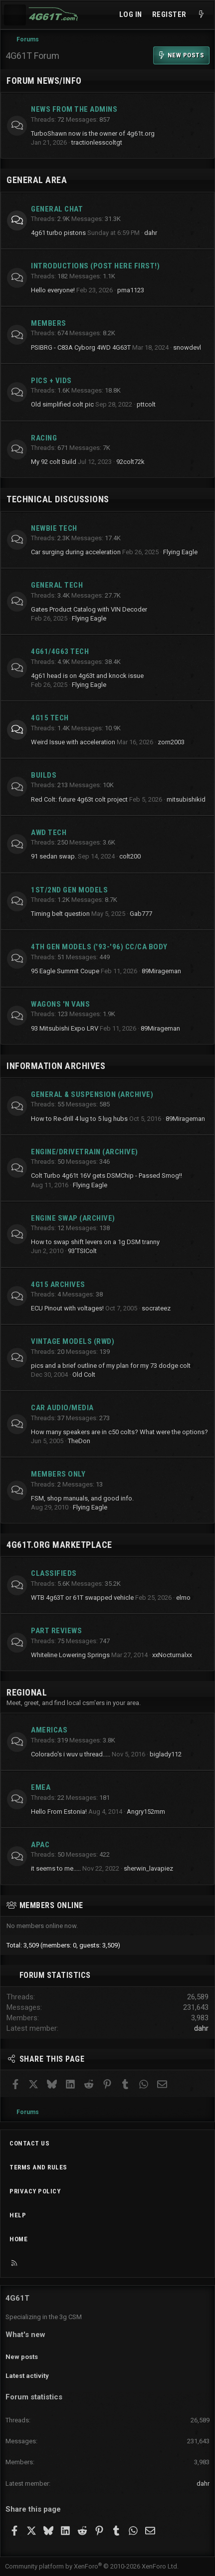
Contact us (29, 2143)
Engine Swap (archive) (73, 1218)
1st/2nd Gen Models (69, 889)
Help (17, 2215)
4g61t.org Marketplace (59, 1544)
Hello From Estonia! (59, 1811)
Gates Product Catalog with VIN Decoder (89, 609)
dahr (150, 232)
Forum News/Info (44, 80)
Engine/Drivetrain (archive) (84, 1151)
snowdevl (187, 347)
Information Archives (55, 1066)
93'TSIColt (82, 1251)
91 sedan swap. (53, 856)
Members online (51, 1905)
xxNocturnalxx (172, 1655)
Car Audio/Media (62, 1407)
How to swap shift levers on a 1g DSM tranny (95, 1242)
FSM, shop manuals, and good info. (82, 1498)
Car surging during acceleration (76, 552)
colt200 (130, 856)
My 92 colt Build (53, 461)
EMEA (40, 1787)
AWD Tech (48, 832)
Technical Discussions (57, 499)
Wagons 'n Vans (60, 1004)
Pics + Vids (51, 380)
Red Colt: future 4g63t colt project (79, 799)
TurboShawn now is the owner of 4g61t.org (93, 133)
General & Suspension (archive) (92, 1094)
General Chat (57, 209)
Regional (26, 1692)
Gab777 (141, 913)
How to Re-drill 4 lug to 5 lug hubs (79, 1118)
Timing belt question (60, 913)
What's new (25, 2334)
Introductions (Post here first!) (95, 265)
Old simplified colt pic (62, 404)
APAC (40, 1844)
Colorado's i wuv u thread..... (70, 1754)
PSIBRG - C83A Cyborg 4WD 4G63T (81, 347)
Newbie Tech (54, 528)
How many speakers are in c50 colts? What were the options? (119, 1432)
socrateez (156, 1308)
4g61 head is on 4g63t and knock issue (87, 675)
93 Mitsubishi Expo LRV (64, 1028)
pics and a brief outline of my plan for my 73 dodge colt (111, 1365)
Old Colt (83, 1374)
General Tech (57, 585)
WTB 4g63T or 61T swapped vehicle (82, 1597)
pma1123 (130, 290)
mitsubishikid (186, 799)
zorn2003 (171, 742)
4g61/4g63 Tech (60, 651)
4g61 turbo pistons (58, 232)
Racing (44, 437)
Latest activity (27, 2375)
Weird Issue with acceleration (73, 742)
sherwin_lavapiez (148, 1868)
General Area (36, 180)
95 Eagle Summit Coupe (65, 971)
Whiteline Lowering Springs (70, 1655)
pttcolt (146, 404)
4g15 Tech (50, 717)
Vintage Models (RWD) (72, 1341)
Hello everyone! (53, 290)
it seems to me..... (56, 1868)
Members (48, 323)
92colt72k (130, 461)
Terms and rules (38, 2167)
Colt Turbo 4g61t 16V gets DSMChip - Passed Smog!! (106, 1175)
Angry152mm (146, 1811)
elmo (183, 1597)
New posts (21, 2357)
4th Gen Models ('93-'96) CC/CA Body (99, 946)
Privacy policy (34, 2191)
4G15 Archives (58, 1284)
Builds (43, 775)
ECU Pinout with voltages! (67, 1308)
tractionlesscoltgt (96, 142)
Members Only (58, 1474)
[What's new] (201, 14)
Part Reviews (56, 1630)
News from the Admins (74, 109)
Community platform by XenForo (92, 2566)
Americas (49, 1729)
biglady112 (166, 1754)
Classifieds (54, 1573)
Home (18, 2239)
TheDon (79, 1441)
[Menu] (15, 14)
